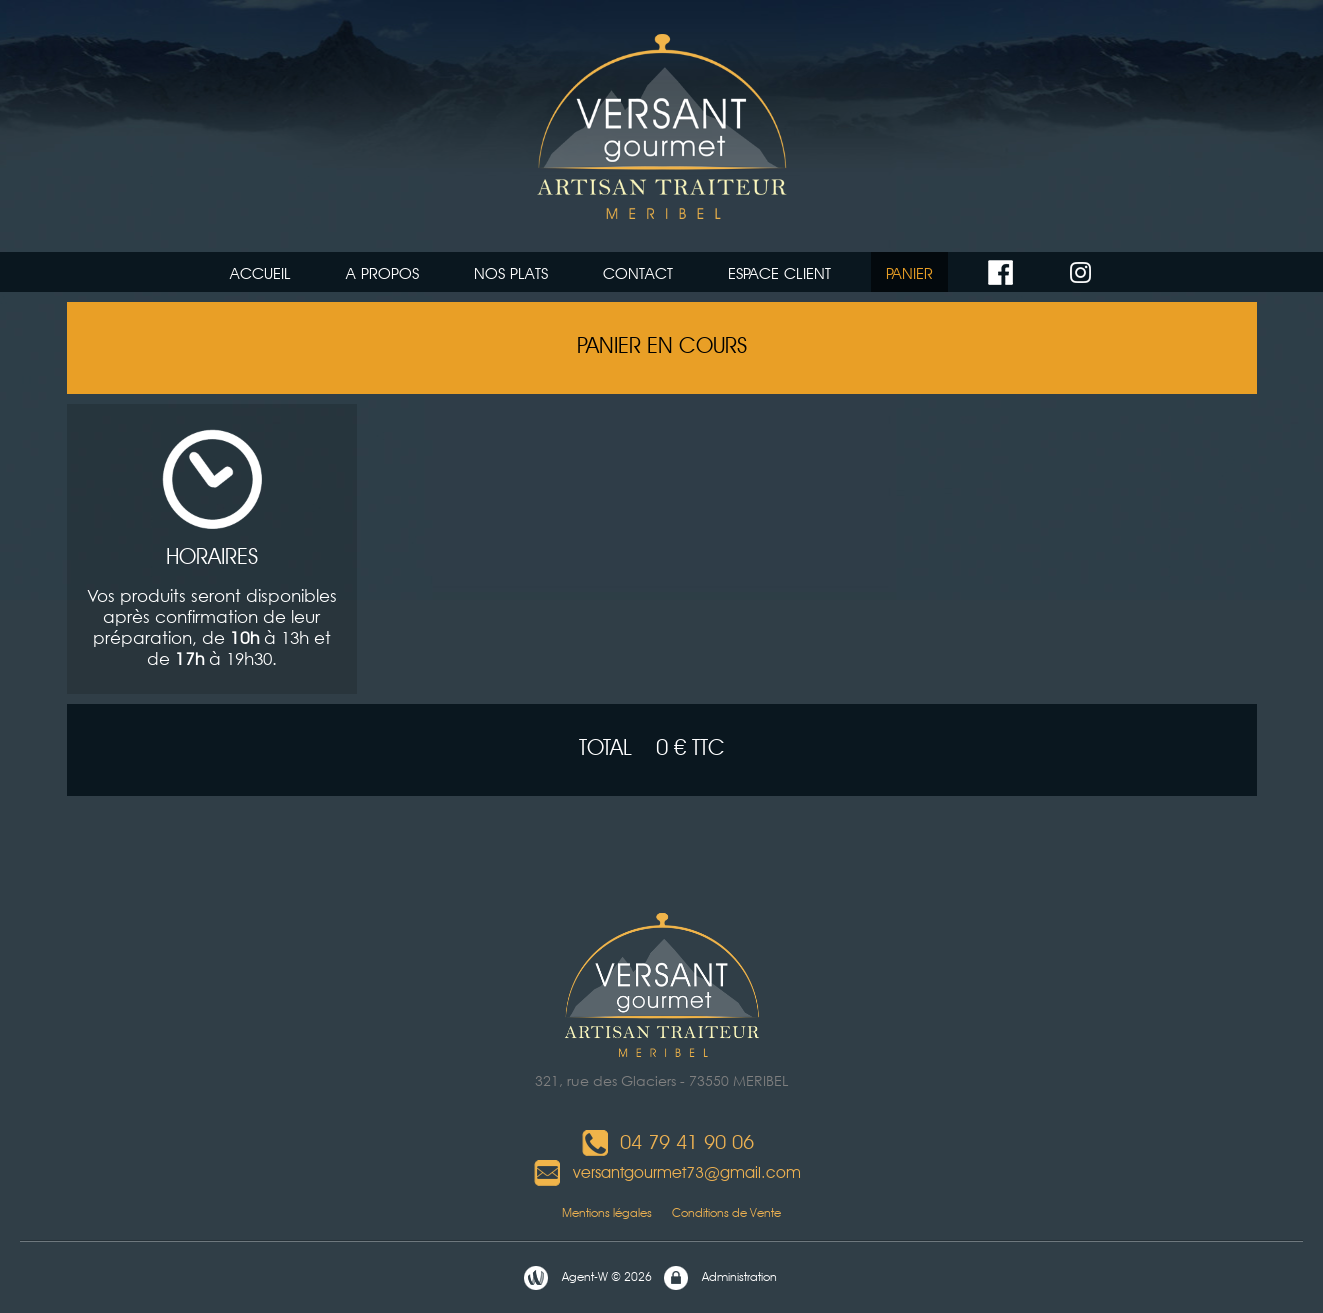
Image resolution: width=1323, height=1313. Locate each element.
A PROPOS (382, 273)
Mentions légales (582, 1212)
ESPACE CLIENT (779, 273)
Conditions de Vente (726, 1212)
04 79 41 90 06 (667, 1142)
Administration (719, 1278)
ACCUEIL (260, 273)
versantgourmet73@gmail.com (667, 1172)
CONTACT (638, 273)
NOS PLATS (511, 273)
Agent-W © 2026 (587, 1278)
